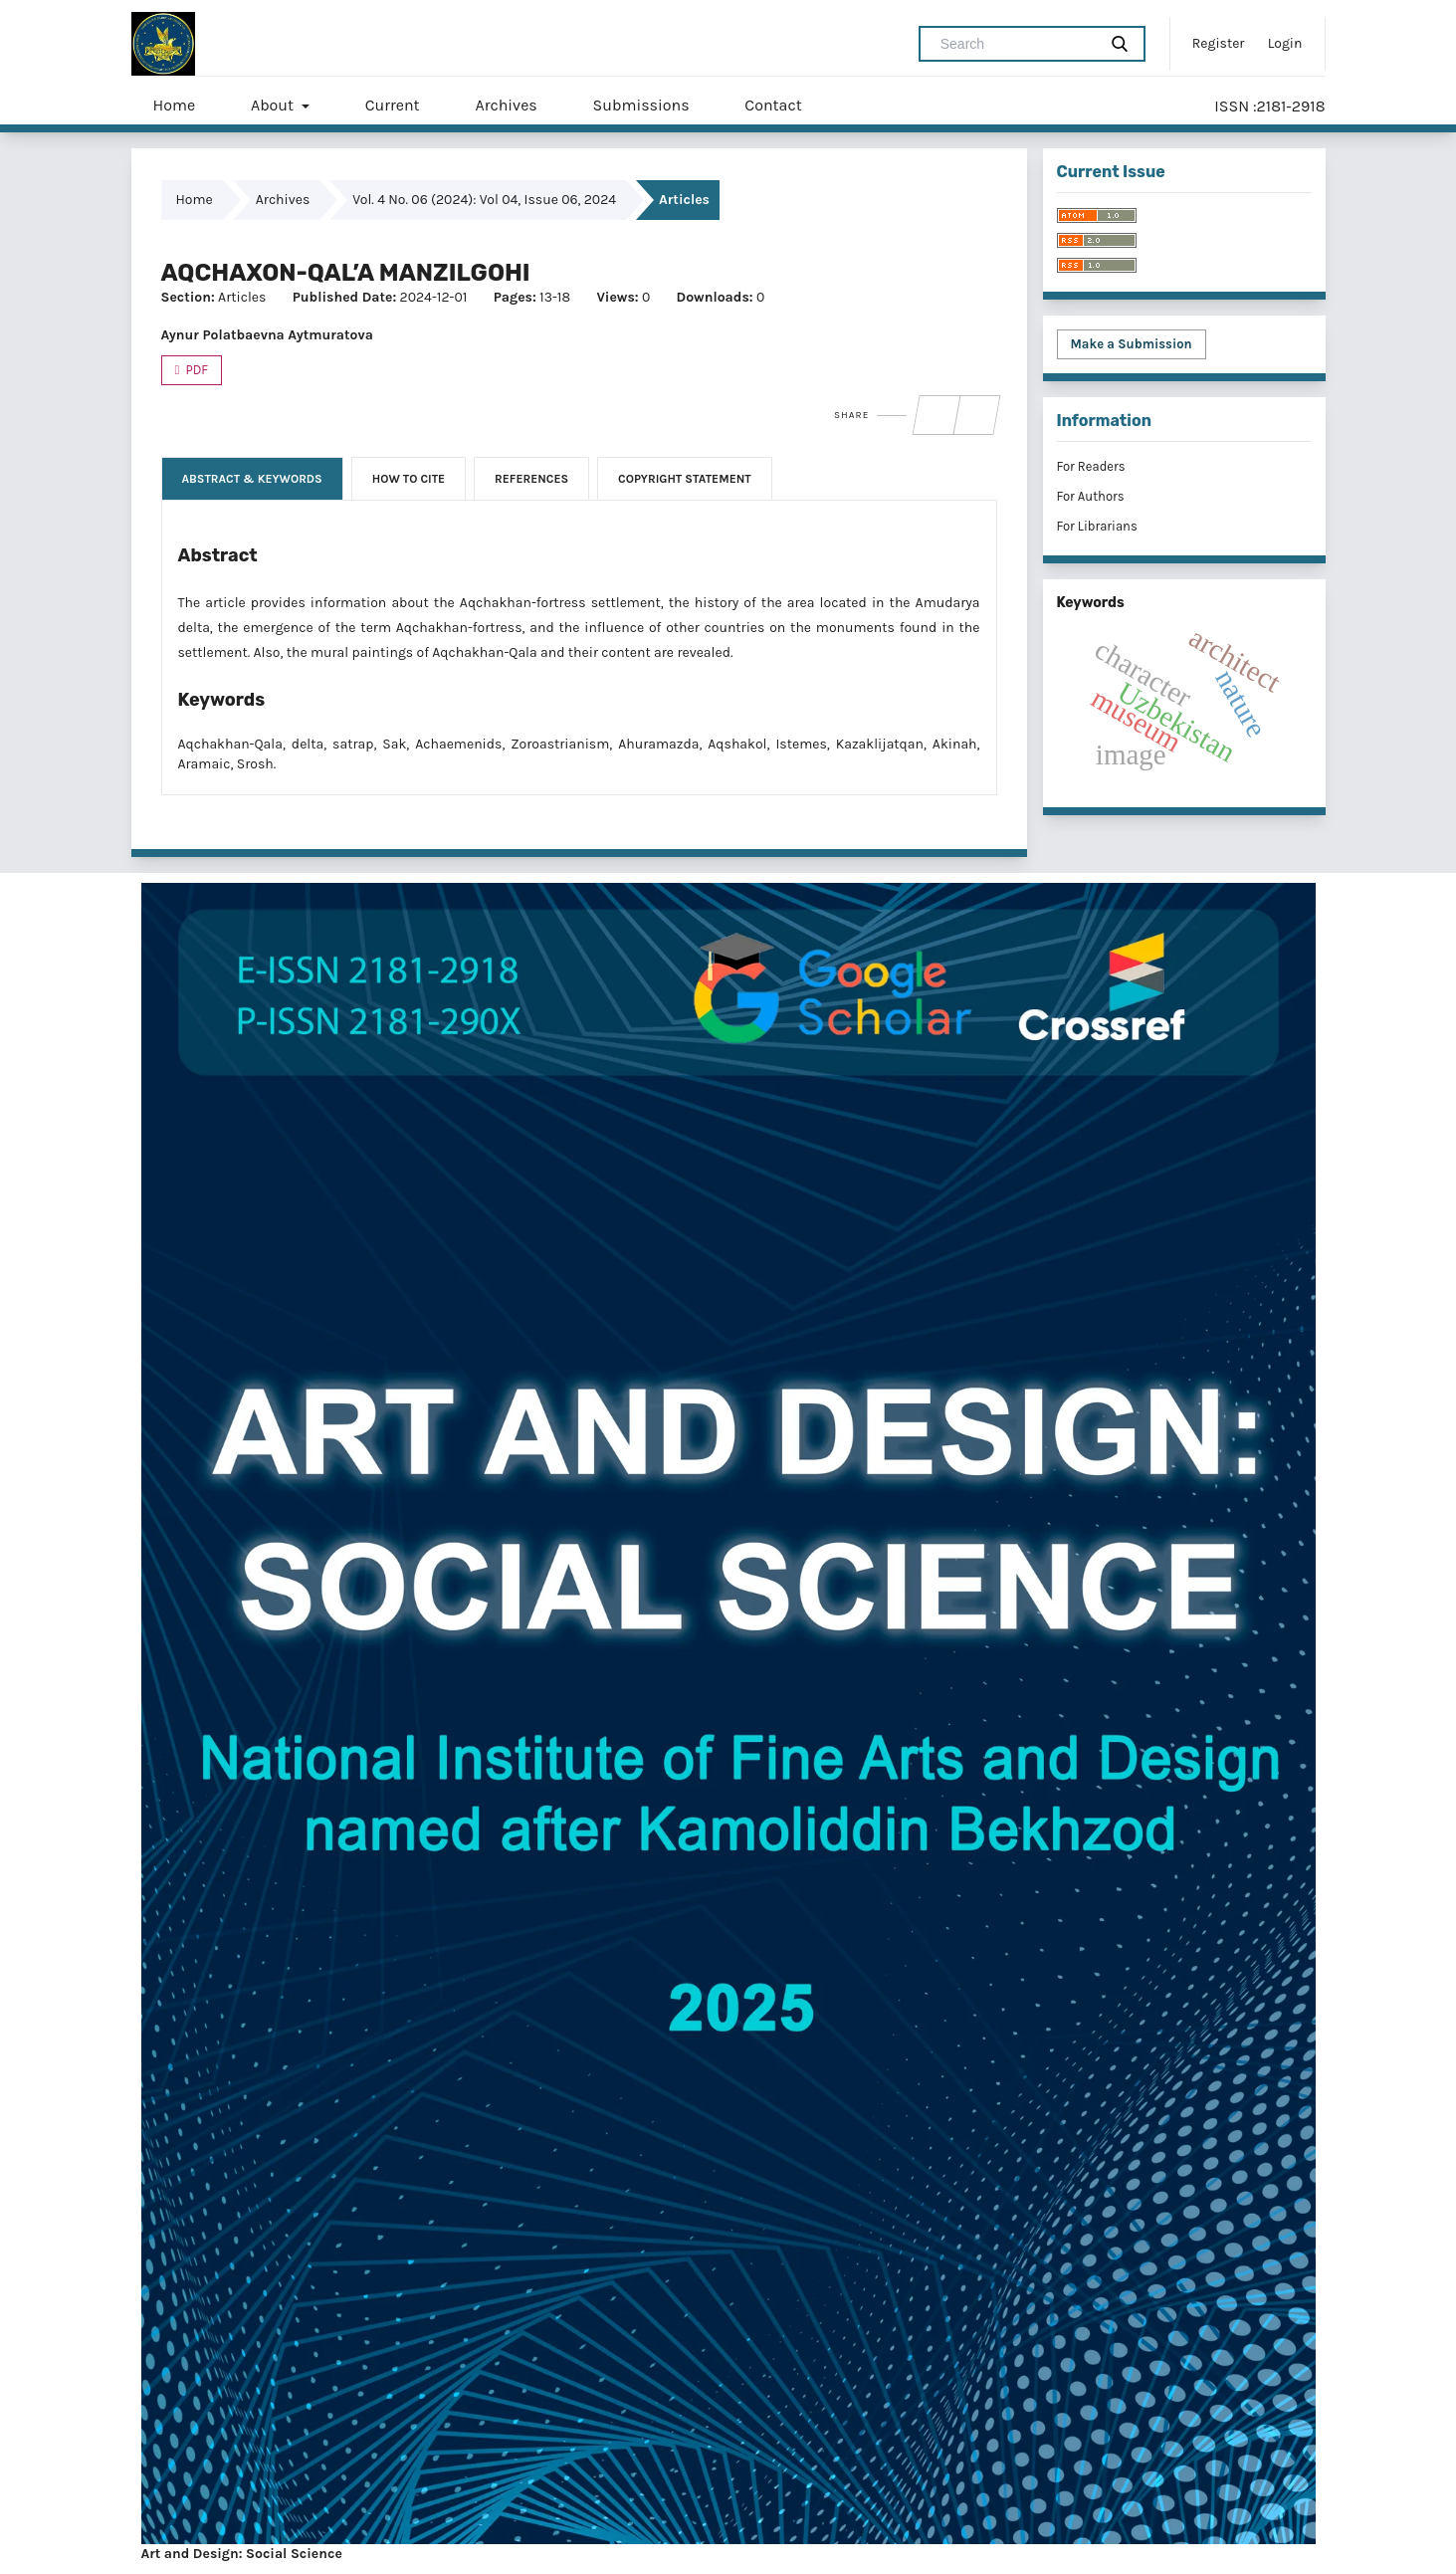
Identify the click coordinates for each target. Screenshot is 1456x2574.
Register (1218, 43)
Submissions (641, 105)
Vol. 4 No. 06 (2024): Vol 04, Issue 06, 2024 (484, 199)
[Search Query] (1016, 44)
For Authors (1091, 496)
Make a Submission (1131, 343)
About (274, 105)
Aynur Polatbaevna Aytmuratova (267, 334)
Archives (505, 105)
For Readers (1091, 466)
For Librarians (1097, 526)
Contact (772, 105)
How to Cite (408, 479)
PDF (196, 369)
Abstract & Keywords (252, 479)
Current (392, 105)
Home (174, 105)
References (531, 479)
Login (1285, 43)
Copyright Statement (684, 479)
